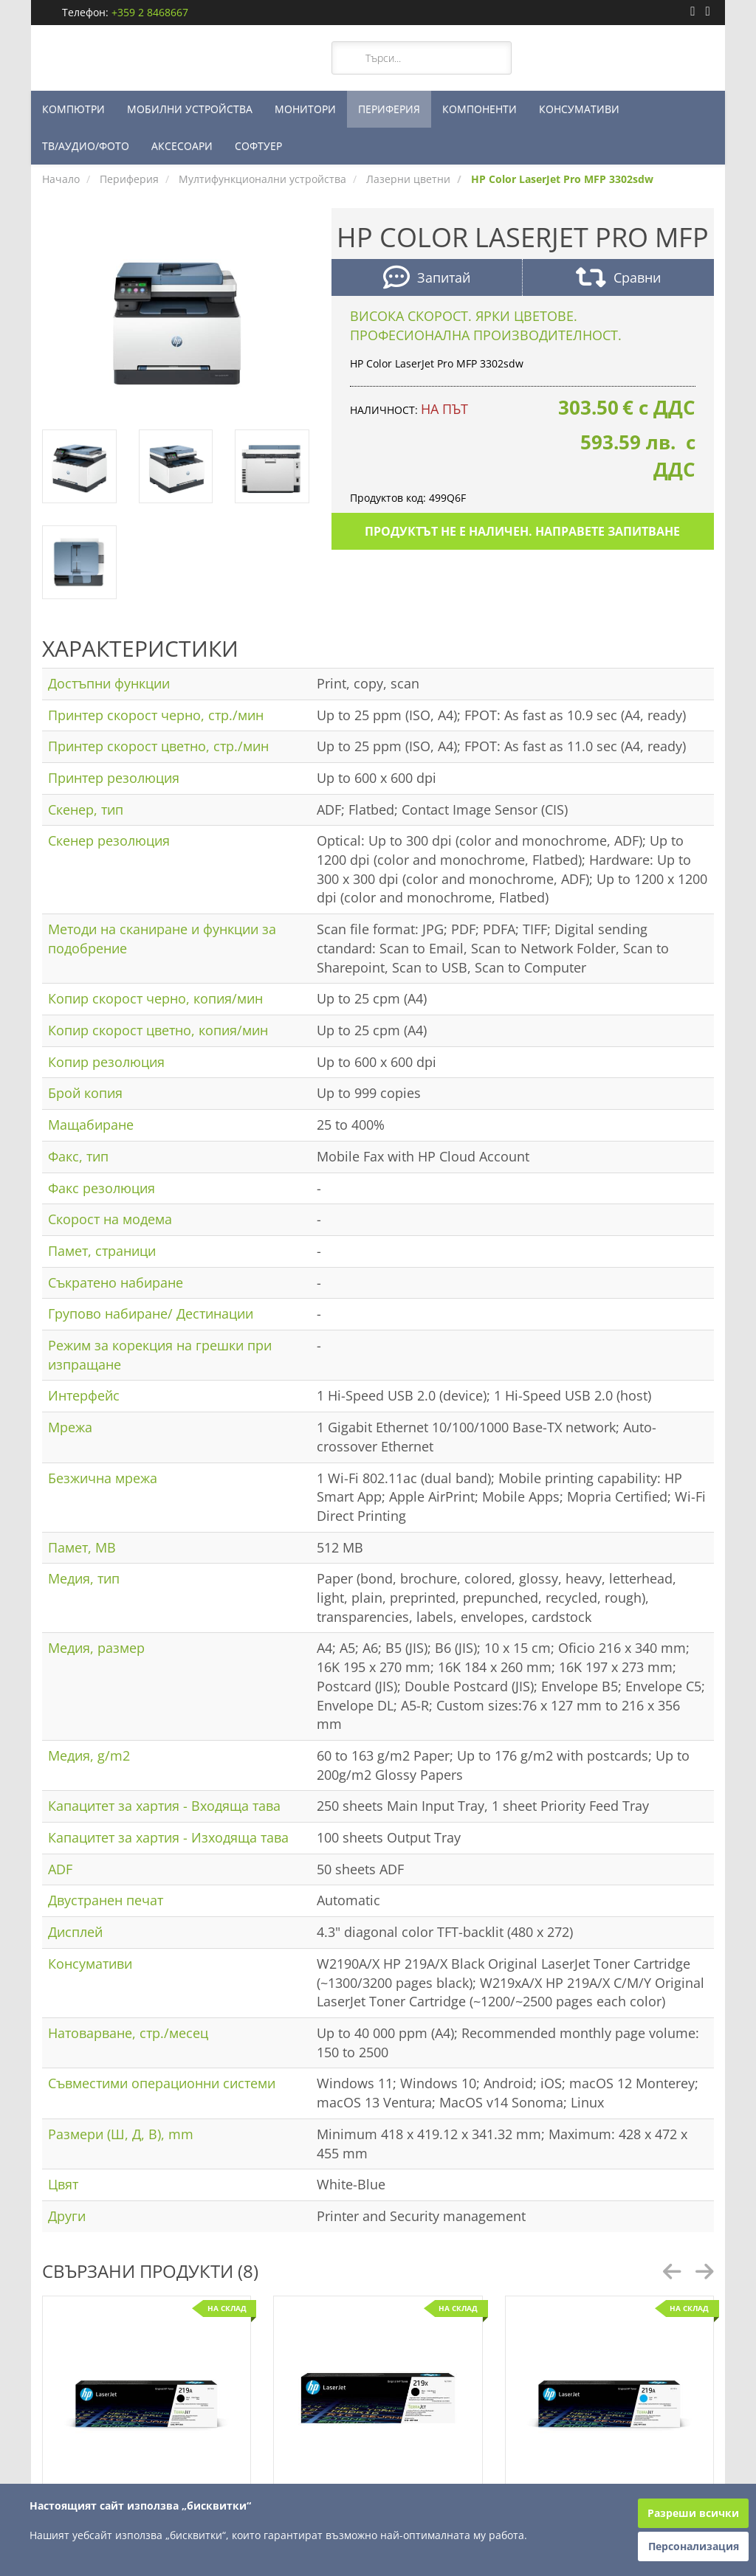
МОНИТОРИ (305, 109)
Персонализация (693, 2546)
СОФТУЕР (258, 146)
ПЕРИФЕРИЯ (389, 109)
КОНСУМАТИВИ (579, 109)
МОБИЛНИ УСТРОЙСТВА (189, 109)
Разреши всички (693, 2513)
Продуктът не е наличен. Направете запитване (522, 531)
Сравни (618, 279)
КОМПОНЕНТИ (479, 109)
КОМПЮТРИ (73, 109)
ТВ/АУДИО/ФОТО (85, 146)
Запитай (426, 279)
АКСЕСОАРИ (182, 146)
